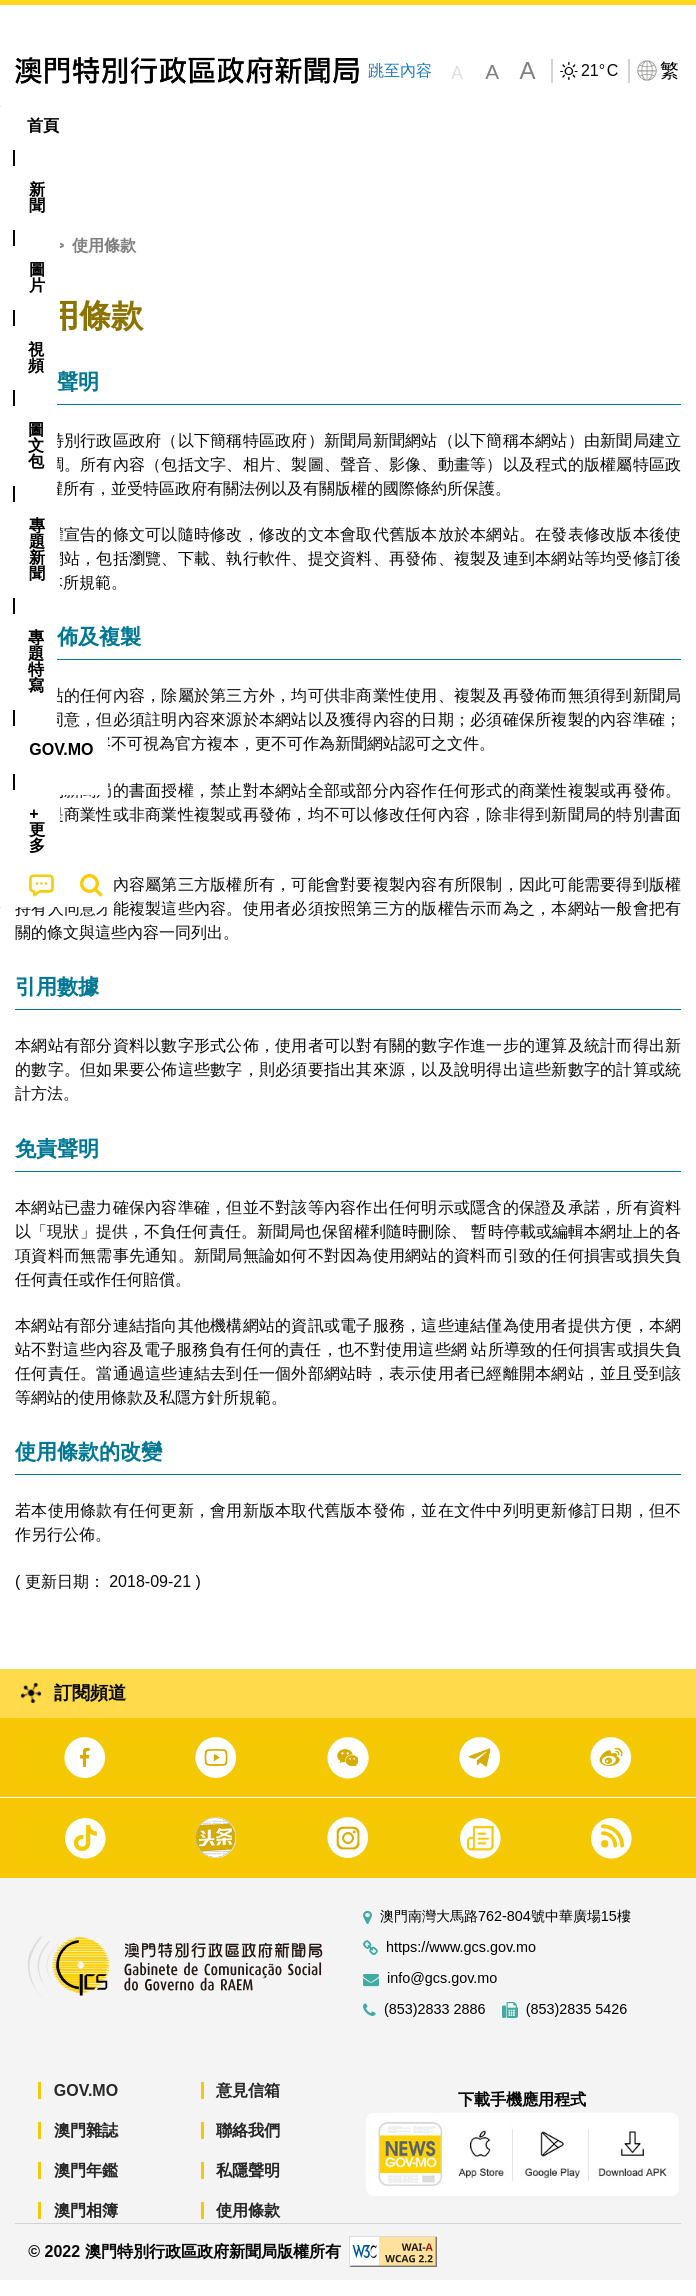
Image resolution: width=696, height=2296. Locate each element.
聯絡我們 (248, 2145)
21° (599, 71)
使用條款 (248, 2225)
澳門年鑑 (86, 2185)
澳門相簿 (86, 2225)
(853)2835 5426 (577, 2024)
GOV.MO (86, 2105)
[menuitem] (111, 126)
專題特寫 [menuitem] (535, 125)
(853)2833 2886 (435, 2024)
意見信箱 (248, 2105)
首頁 (31, 261)
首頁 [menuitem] (43, 125)
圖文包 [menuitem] (338, 125)
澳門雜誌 (86, 2145)
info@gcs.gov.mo (442, 1993)
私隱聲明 (248, 2185)
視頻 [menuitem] (258, 125)
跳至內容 (399, 70)
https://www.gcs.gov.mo (461, 1962)
